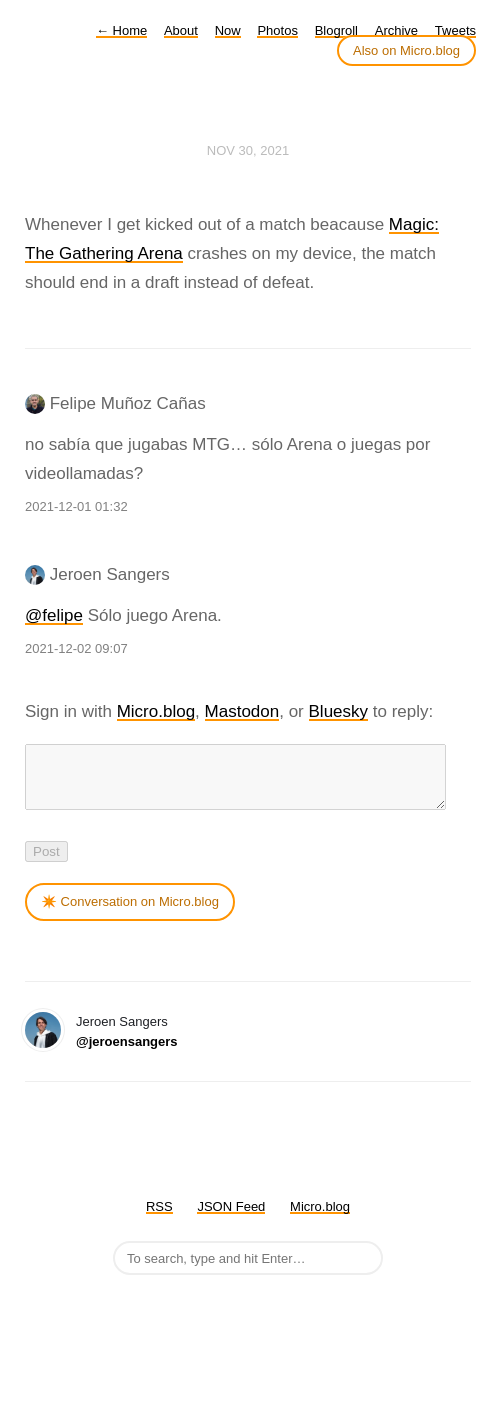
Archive (396, 30)
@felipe (54, 615)
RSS (159, 1218)
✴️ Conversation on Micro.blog (130, 913)
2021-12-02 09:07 (76, 648)
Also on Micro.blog (406, 50)
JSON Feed (231, 1218)
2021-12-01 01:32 (76, 506)
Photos (277, 30)
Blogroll (336, 30)
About (181, 30)
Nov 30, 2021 (248, 150)
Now (228, 30)
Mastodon (242, 711)
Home (121, 30)
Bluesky (339, 711)
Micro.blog (156, 711)
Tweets (455, 30)
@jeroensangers (127, 1053)
